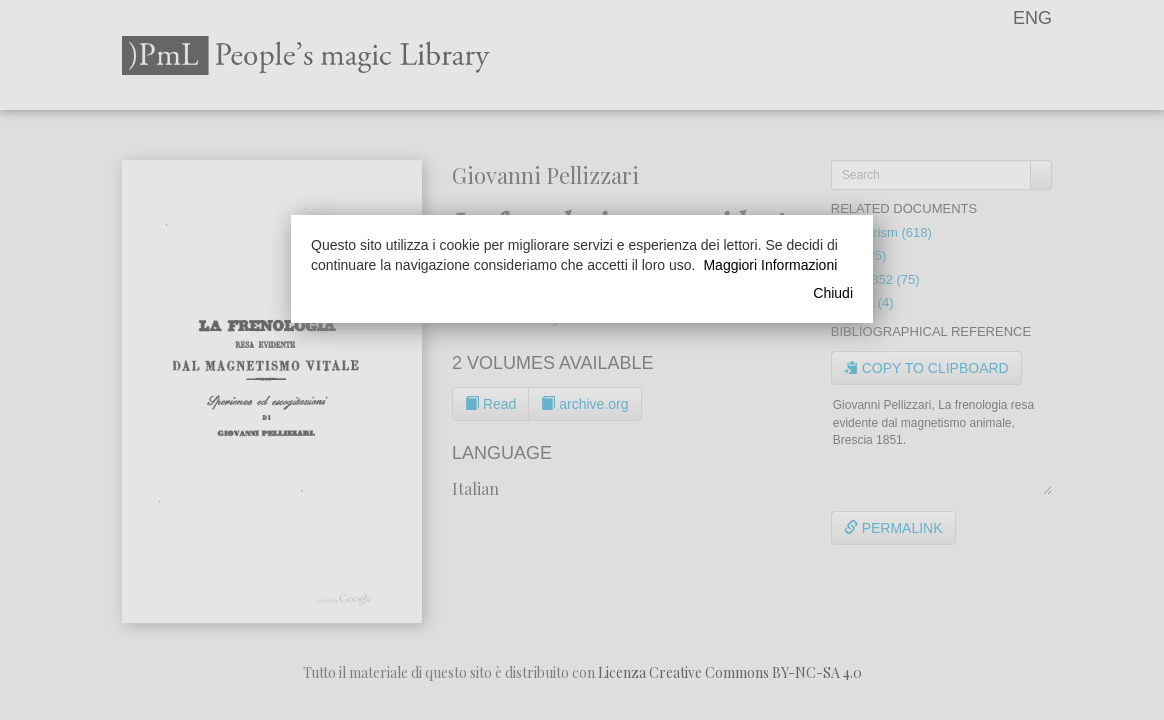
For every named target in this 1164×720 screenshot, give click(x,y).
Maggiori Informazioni (770, 265)
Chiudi (833, 293)
